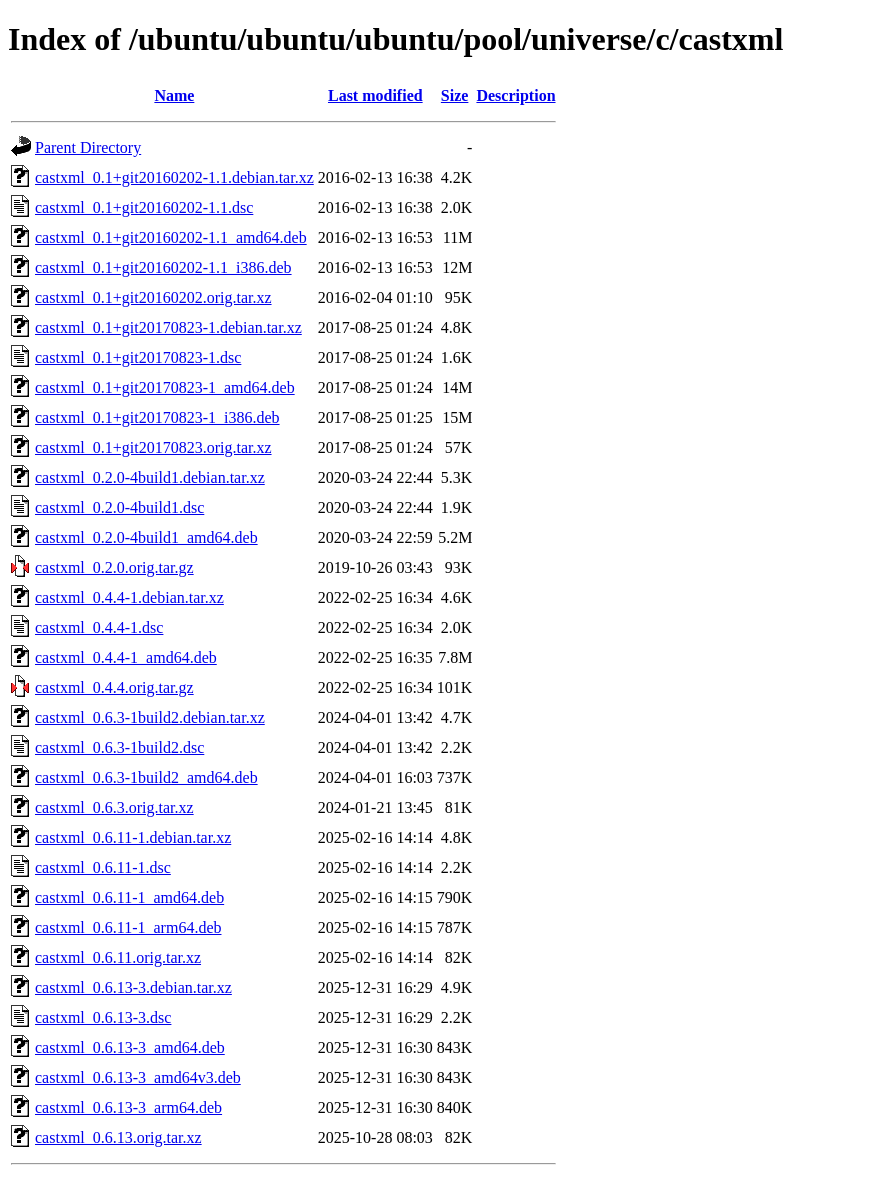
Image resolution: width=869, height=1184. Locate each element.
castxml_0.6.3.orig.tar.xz (114, 807)
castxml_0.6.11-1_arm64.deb (128, 927)
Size (455, 95)
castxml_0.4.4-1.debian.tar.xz (129, 597)
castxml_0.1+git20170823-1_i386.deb (157, 417)
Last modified (375, 95)
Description (515, 95)
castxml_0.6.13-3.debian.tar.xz (133, 987)
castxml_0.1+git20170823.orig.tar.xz (153, 447)
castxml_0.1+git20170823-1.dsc (138, 357)
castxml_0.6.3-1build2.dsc (119, 747)
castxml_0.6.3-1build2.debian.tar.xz (150, 717)
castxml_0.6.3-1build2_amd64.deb (146, 777)
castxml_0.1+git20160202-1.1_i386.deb (163, 267)
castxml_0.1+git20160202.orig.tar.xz (153, 297)
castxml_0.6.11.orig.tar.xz (118, 957)
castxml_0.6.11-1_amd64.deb (129, 897)
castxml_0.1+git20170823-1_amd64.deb (165, 387)
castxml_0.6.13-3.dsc (103, 1017)
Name (174, 95)
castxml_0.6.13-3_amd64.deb (130, 1047)
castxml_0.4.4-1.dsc (99, 627)
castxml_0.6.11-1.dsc (103, 867)
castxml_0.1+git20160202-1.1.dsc (144, 207)
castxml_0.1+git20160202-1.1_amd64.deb (171, 237)
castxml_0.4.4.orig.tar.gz (114, 687)
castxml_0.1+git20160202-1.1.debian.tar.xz (174, 177)
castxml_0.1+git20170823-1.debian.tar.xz (168, 327)
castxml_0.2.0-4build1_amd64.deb (146, 537)
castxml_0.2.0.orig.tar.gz (114, 567)
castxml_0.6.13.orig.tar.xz (118, 1137)
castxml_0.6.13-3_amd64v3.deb (138, 1077)
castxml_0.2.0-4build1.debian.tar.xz (150, 477)
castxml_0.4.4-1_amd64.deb (126, 657)
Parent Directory (88, 147)
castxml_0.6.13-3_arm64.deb (128, 1107)
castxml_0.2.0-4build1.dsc (119, 507)
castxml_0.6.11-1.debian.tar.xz (133, 837)
